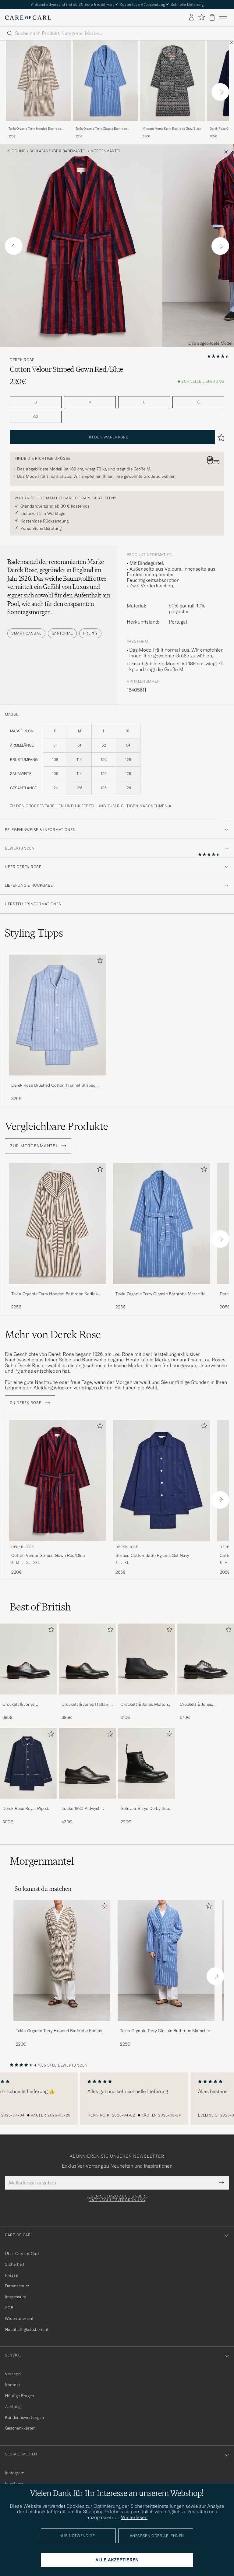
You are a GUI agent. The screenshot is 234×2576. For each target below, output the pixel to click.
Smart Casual (26, 633)
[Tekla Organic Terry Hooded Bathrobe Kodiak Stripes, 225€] (38, 89)
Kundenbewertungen (24, 2417)
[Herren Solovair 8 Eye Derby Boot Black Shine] (146, 1763)
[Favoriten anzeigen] (201, 17)
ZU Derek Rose (30, 1403)
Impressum (15, 2297)
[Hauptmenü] (223, 18)
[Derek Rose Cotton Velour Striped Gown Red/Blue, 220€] (57, 1497)
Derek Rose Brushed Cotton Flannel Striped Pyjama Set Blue (53, 1085)
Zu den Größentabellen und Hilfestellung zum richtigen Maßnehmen (89, 806)
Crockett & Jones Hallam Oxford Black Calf (85, 1704)
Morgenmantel (105, 151)
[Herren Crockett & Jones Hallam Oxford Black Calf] (87, 1659)
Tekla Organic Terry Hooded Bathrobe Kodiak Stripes (35, 129)
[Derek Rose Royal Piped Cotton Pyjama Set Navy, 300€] (28, 1776)
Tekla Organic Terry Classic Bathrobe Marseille (101, 129)
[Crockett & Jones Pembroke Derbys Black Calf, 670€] (205, 1672)
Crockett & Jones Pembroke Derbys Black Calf (202, 1704)
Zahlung (12, 2406)
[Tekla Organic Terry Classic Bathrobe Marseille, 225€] (105, 89)
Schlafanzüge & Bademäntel (58, 151)
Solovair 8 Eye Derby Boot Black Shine (146, 1809)
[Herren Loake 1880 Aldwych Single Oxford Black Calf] (87, 1763)
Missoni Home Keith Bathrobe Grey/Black (172, 129)
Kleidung (16, 151)
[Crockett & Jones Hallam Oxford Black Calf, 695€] (87, 1672)
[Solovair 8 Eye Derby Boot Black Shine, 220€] (146, 1776)
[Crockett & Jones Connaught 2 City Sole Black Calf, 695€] (28, 1672)
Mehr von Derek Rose (53, 1334)
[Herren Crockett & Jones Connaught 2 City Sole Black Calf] (28, 1659)
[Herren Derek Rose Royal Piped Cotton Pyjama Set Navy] (28, 1763)
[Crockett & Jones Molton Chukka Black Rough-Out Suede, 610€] (146, 1672)
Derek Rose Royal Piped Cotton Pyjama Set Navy (25, 1809)
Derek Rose (22, 360)
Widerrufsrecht (19, 2318)
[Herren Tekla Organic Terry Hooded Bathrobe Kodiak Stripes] (61, 1960)
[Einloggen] (191, 17)
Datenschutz (17, 2286)
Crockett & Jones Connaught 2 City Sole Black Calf (24, 1704)
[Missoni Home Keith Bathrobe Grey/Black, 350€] (172, 89)
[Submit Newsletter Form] (221, 2182)
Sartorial (62, 633)
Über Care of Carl (22, 2253)
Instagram (14, 2473)
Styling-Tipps (34, 933)
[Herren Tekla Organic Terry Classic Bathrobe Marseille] (166, 1960)
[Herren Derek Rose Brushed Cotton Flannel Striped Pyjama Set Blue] (57, 1015)
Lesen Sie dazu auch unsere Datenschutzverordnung (117, 2198)
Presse (11, 2275)
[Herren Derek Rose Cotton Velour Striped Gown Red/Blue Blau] (57, 1480)
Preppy (90, 633)
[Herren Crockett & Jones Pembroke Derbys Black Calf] (205, 1659)
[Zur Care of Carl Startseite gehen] (28, 17)
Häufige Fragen (19, 2395)
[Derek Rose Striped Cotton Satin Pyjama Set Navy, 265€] (161, 1497)
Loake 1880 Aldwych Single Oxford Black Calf (85, 1809)
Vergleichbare (56, 1126)
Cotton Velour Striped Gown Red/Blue (48, 1555)
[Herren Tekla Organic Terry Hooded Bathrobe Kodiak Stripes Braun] (38, 80)
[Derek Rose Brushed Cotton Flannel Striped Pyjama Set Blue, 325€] (57, 1028)
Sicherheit (14, 2264)
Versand (13, 2374)
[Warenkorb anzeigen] (212, 17)
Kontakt (12, 2385)
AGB (9, 2307)
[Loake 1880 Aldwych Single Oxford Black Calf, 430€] (87, 1776)
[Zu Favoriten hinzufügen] (98, 962)
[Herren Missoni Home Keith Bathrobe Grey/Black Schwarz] (172, 80)
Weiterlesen (134, 2517)
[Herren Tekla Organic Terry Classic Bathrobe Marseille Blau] (105, 80)
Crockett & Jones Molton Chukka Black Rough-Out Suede (145, 1704)
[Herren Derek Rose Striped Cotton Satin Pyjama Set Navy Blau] (161, 1480)
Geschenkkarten (20, 2428)
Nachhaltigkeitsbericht (26, 2329)
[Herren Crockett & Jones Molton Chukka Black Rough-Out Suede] (146, 1659)
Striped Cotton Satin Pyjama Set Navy (152, 1555)
